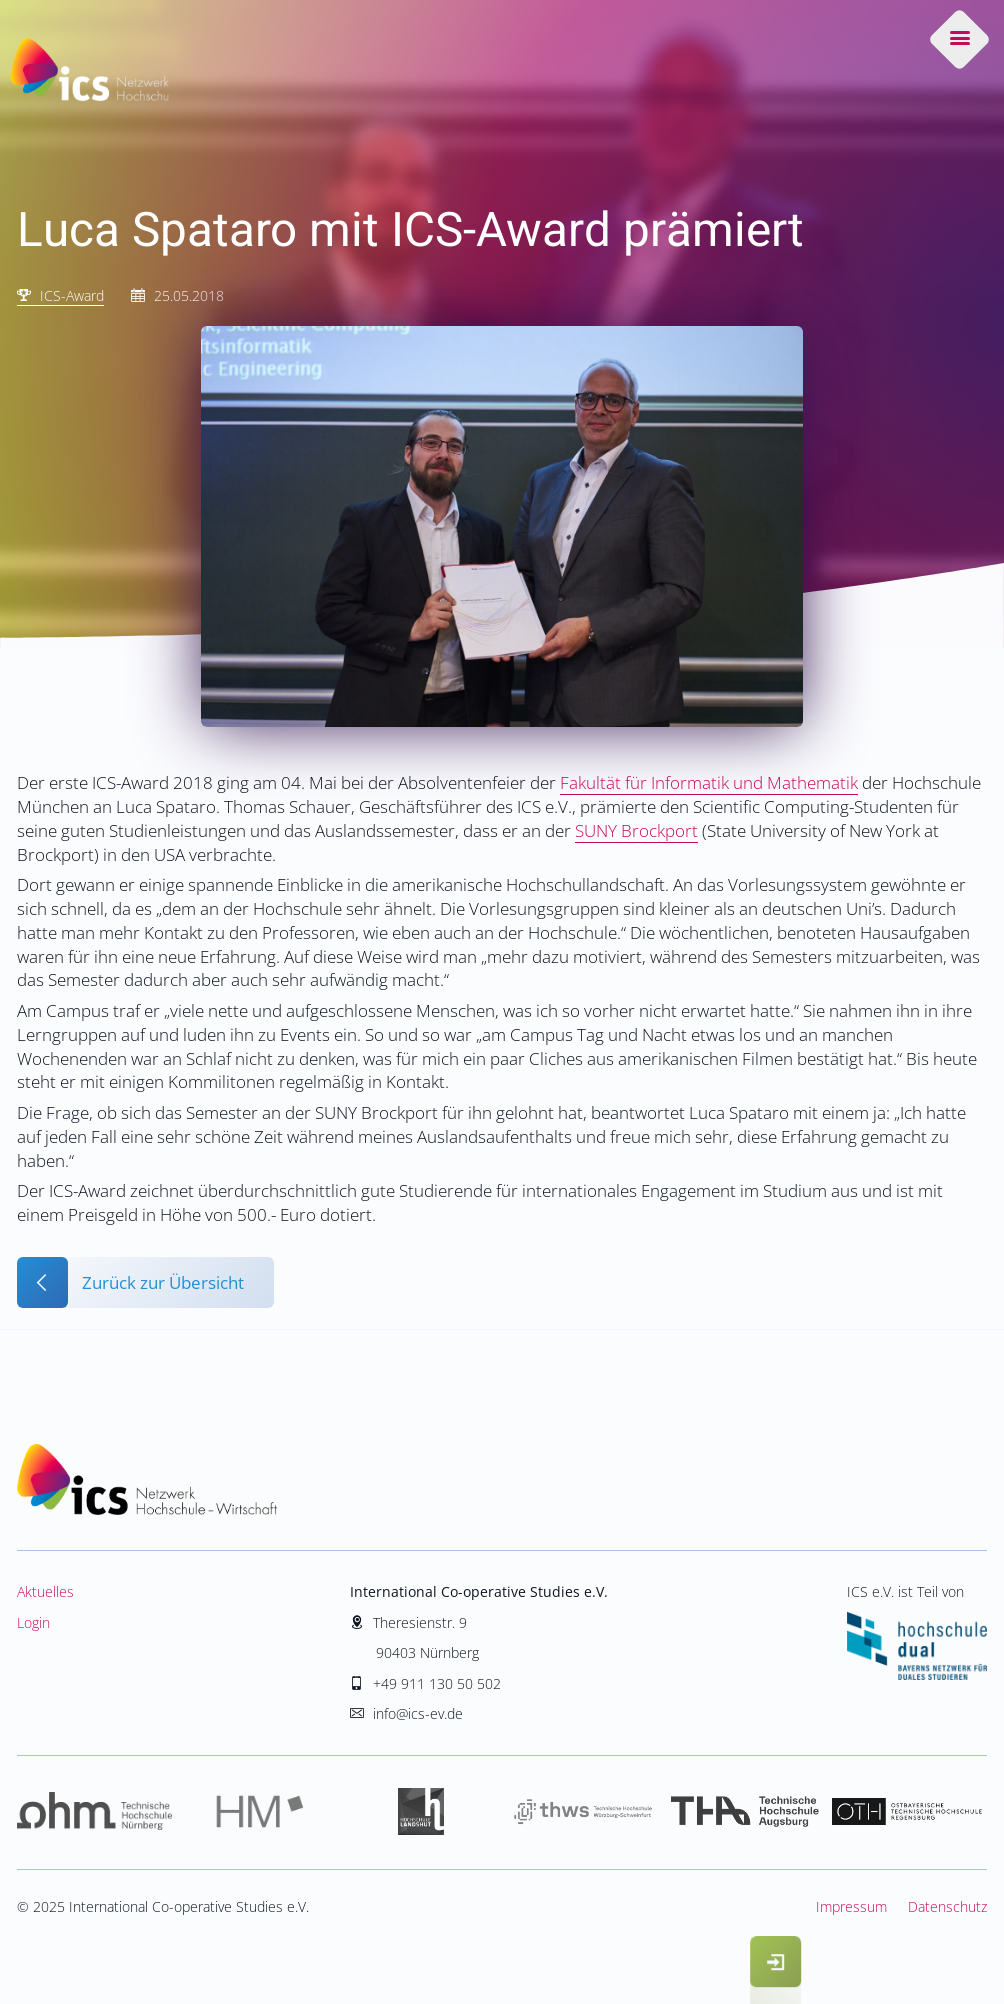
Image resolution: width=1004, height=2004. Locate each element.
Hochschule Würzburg (583, 1812)
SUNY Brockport (636, 830)
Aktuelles (45, 1591)
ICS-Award (72, 295)
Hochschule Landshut (421, 1812)
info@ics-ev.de (418, 1713)
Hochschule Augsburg (745, 1812)
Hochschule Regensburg (906, 1812)
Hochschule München (260, 1812)
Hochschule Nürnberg (98, 1812)
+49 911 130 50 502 (437, 1683)
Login (33, 1622)
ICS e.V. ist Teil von (917, 1630)
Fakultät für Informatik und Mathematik (709, 782)
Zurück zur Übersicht (163, 1282)
